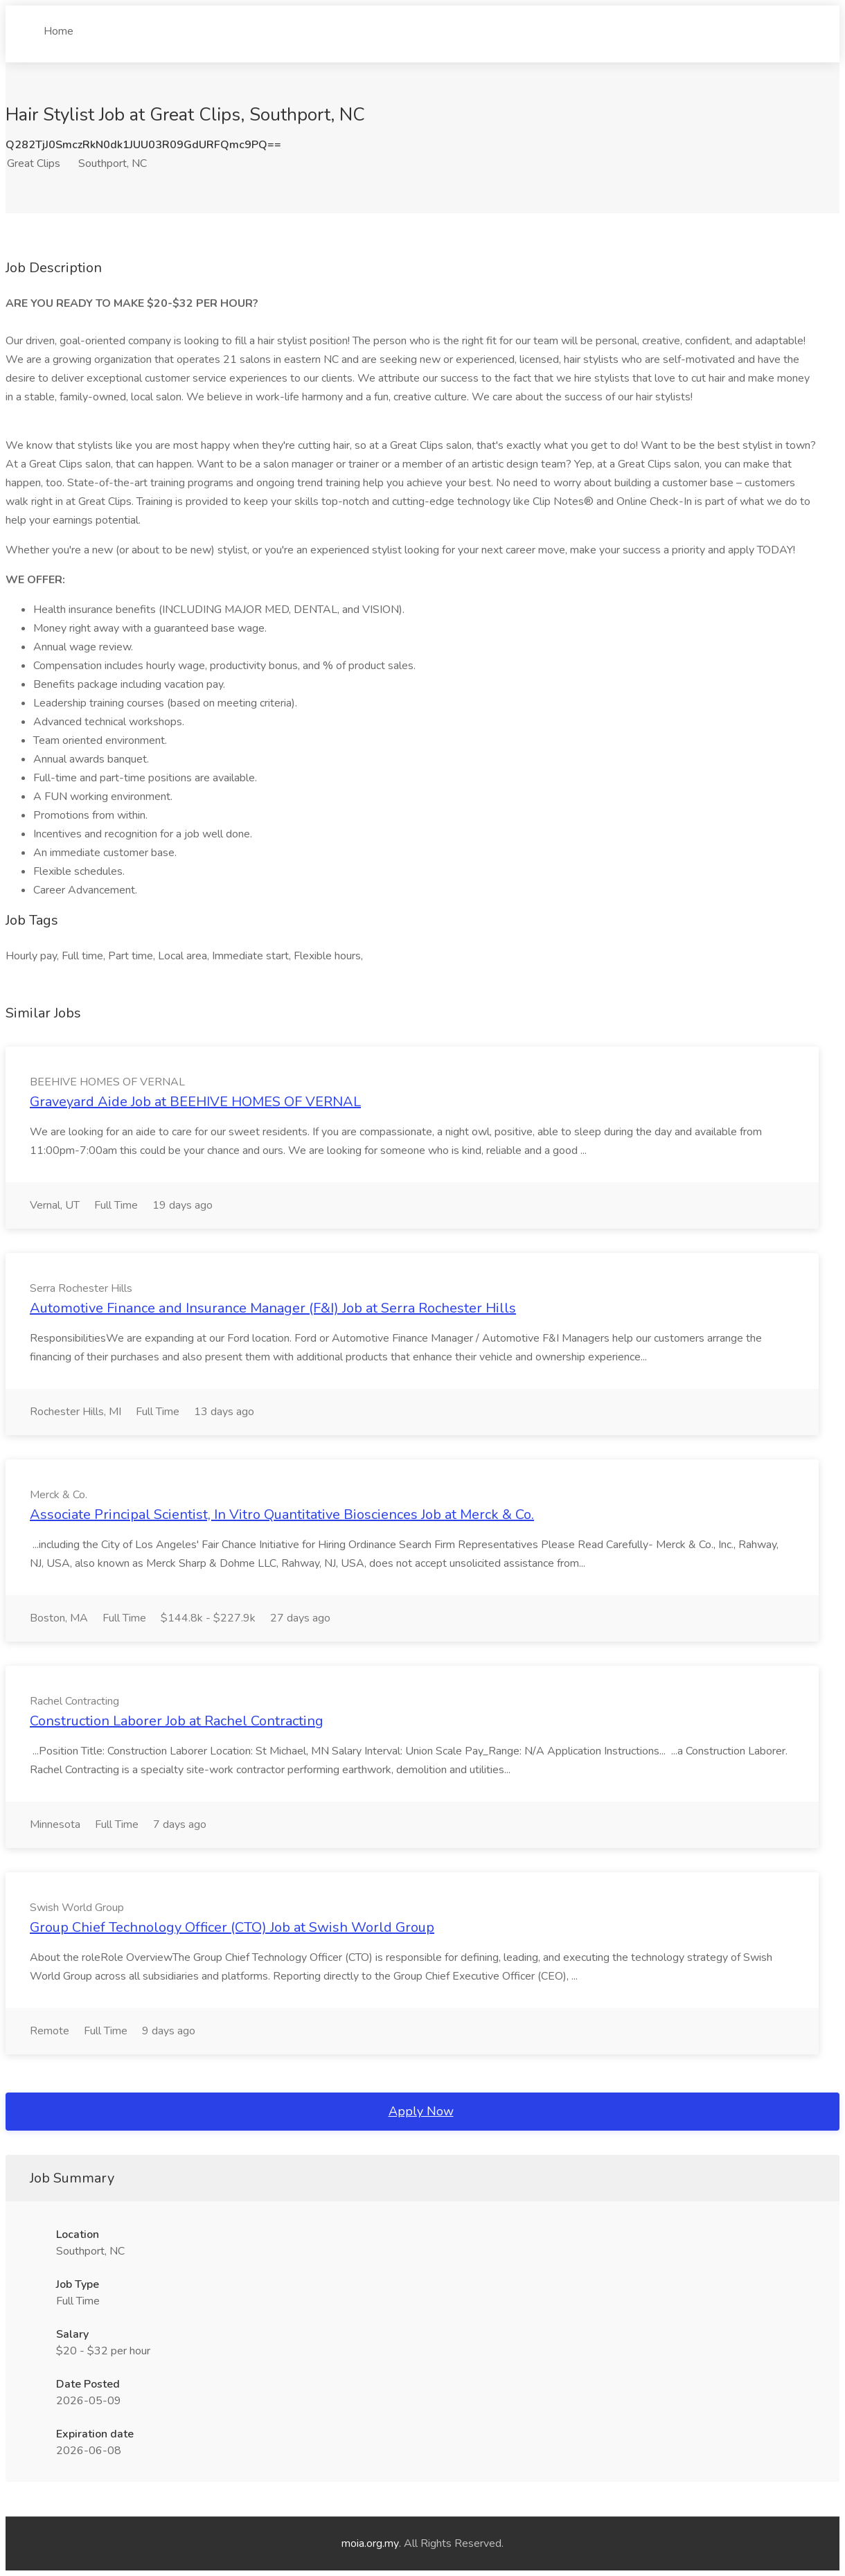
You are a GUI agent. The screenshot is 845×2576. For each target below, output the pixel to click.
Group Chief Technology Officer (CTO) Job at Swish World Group (232, 1927)
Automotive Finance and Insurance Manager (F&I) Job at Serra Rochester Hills (273, 1308)
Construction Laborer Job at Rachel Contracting (176, 1721)
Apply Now (421, 2111)
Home (58, 25)
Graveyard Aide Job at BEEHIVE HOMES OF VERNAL (195, 1101)
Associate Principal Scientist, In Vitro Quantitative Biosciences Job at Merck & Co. (282, 1514)
